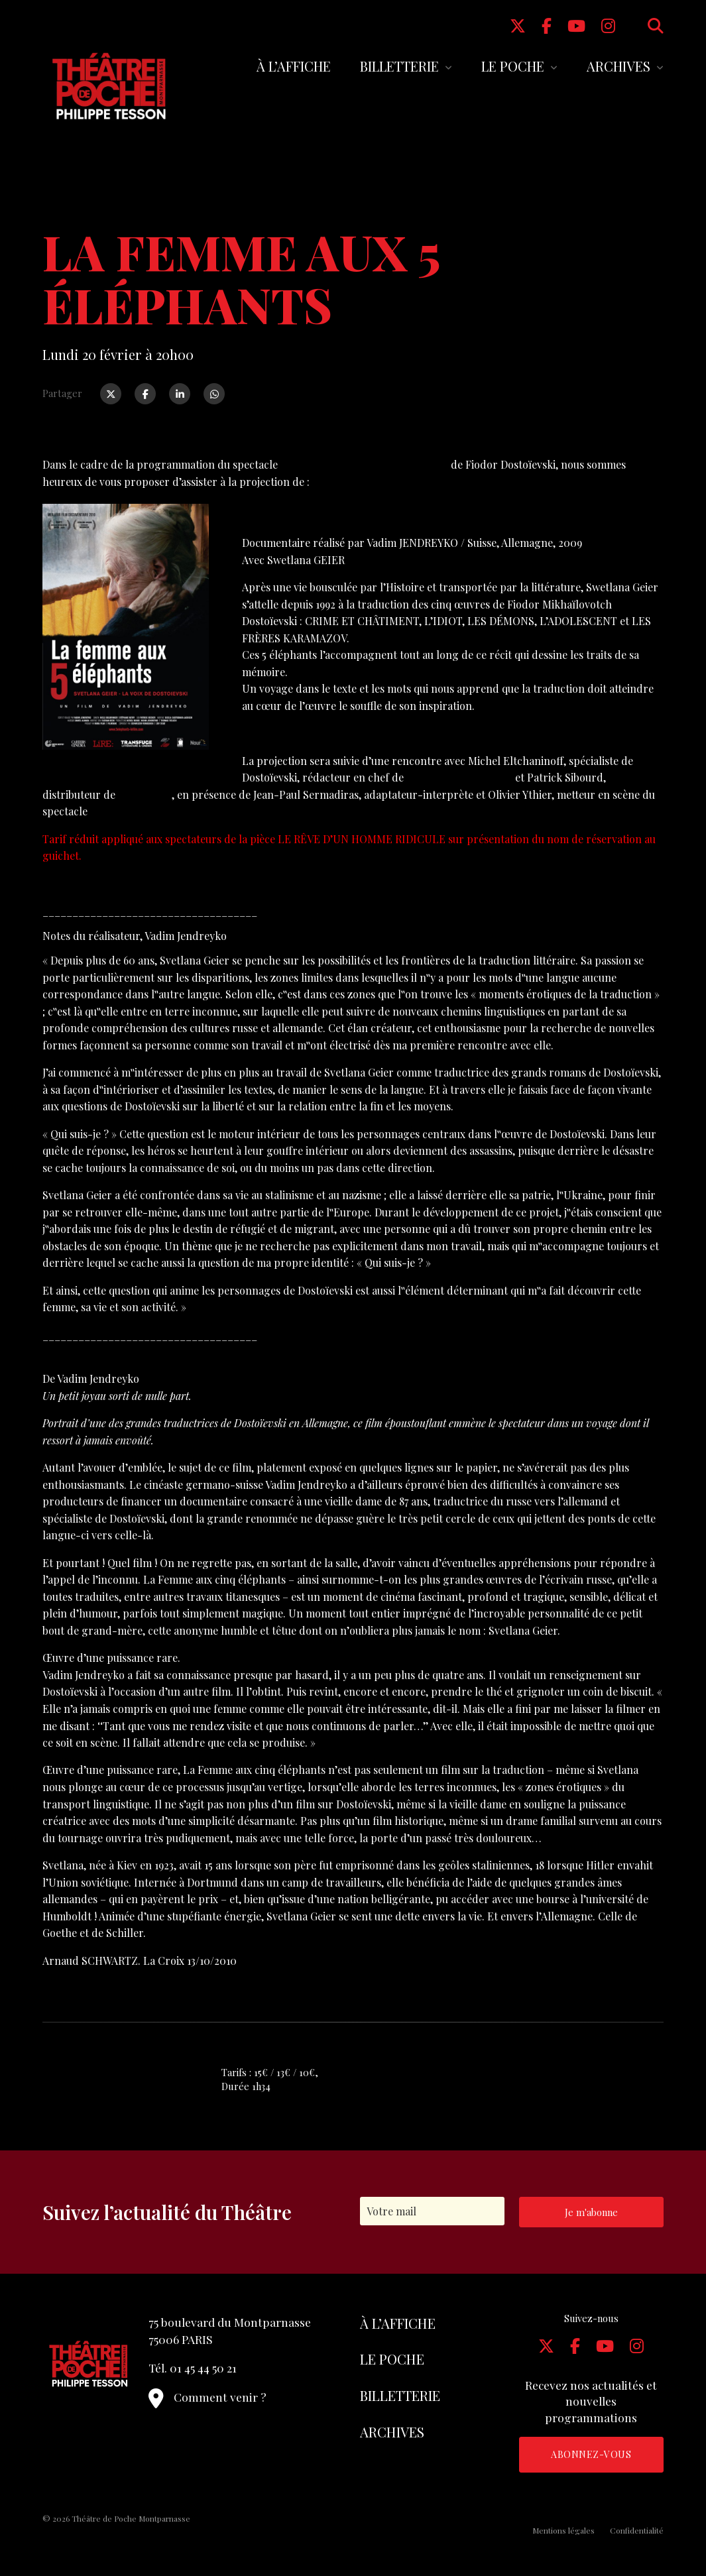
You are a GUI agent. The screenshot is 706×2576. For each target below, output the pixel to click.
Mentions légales (563, 2530)
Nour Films (145, 794)
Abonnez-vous (591, 2454)
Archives (618, 66)
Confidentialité (637, 2530)
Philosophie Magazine (459, 777)
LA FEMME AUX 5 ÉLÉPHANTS (316, 518)
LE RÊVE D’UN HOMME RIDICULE (364, 464)
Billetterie (399, 66)
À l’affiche (294, 66)
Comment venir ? (207, 2396)
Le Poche (512, 66)
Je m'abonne (591, 2212)
